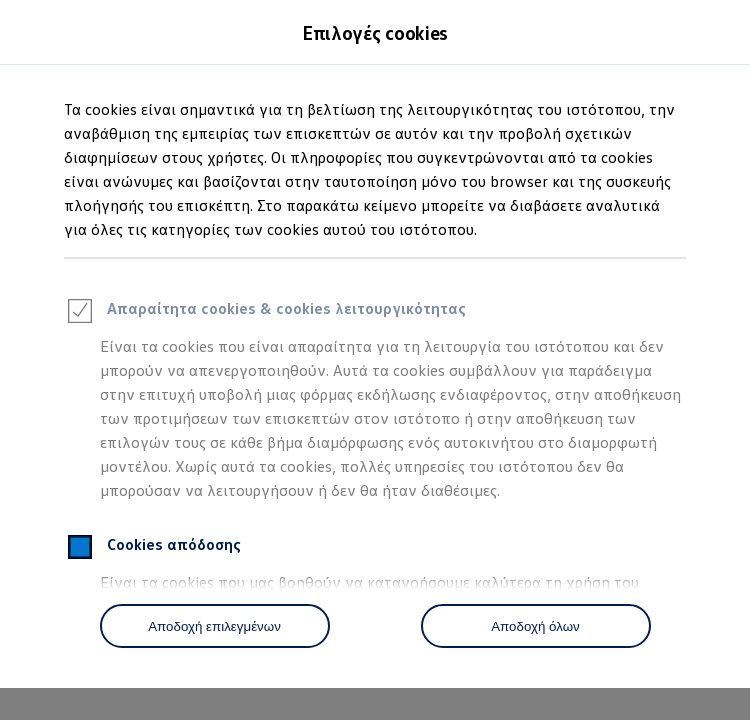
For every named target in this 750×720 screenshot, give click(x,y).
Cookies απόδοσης (152, 550)
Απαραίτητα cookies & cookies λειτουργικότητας (265, 314)
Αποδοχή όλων (535, 626)
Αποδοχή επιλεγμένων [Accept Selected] (214, 626)
